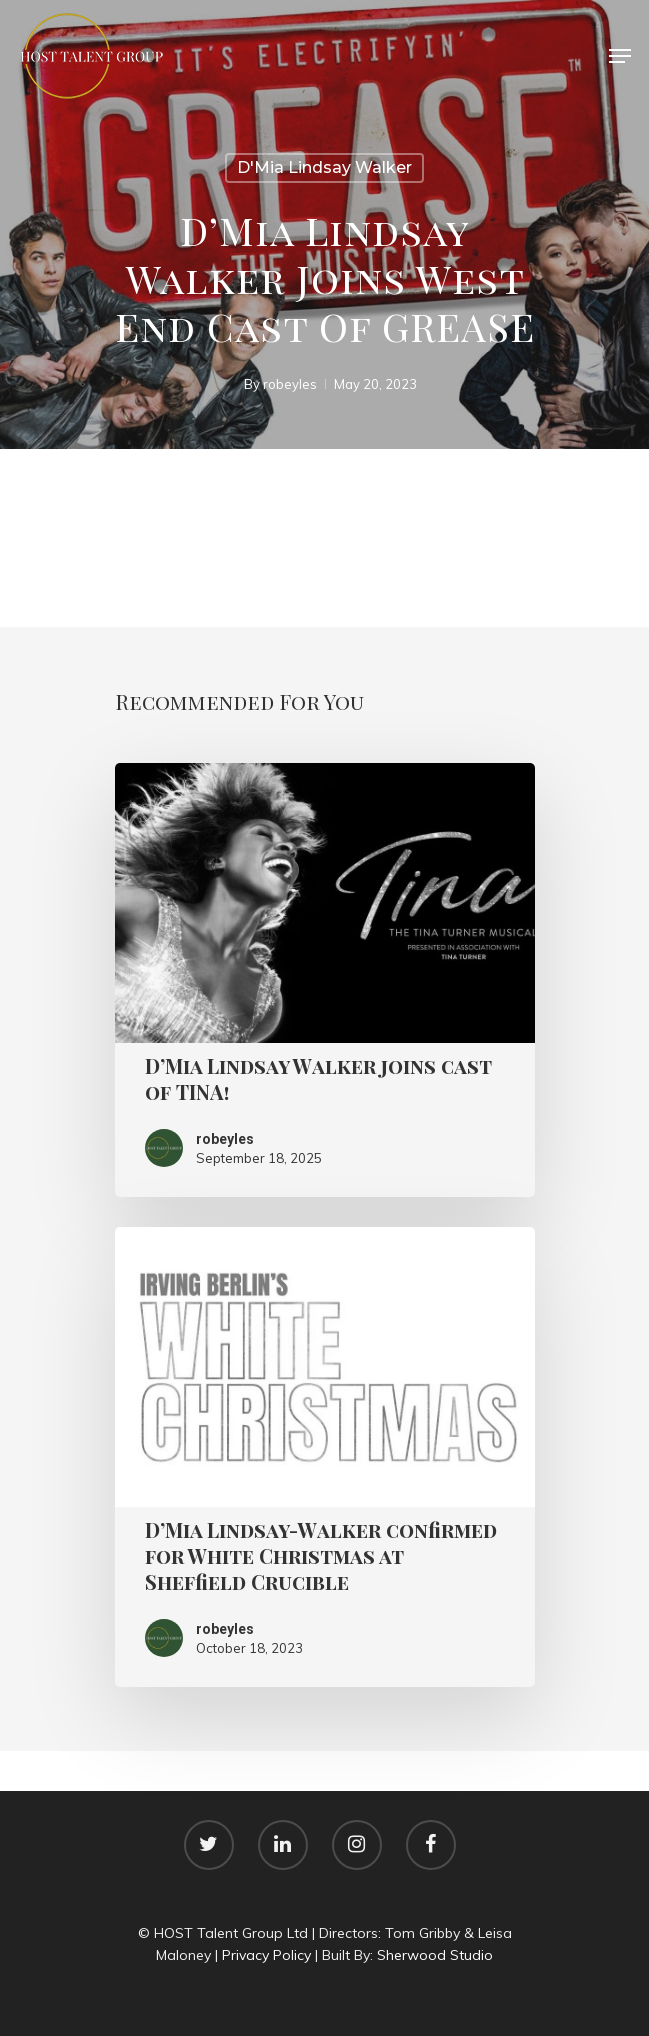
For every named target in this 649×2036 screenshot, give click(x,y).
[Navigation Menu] (620, 56)
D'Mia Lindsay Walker (324, 167)
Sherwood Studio (435, 1955)
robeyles (289, 384)
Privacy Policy (266, 1955)
